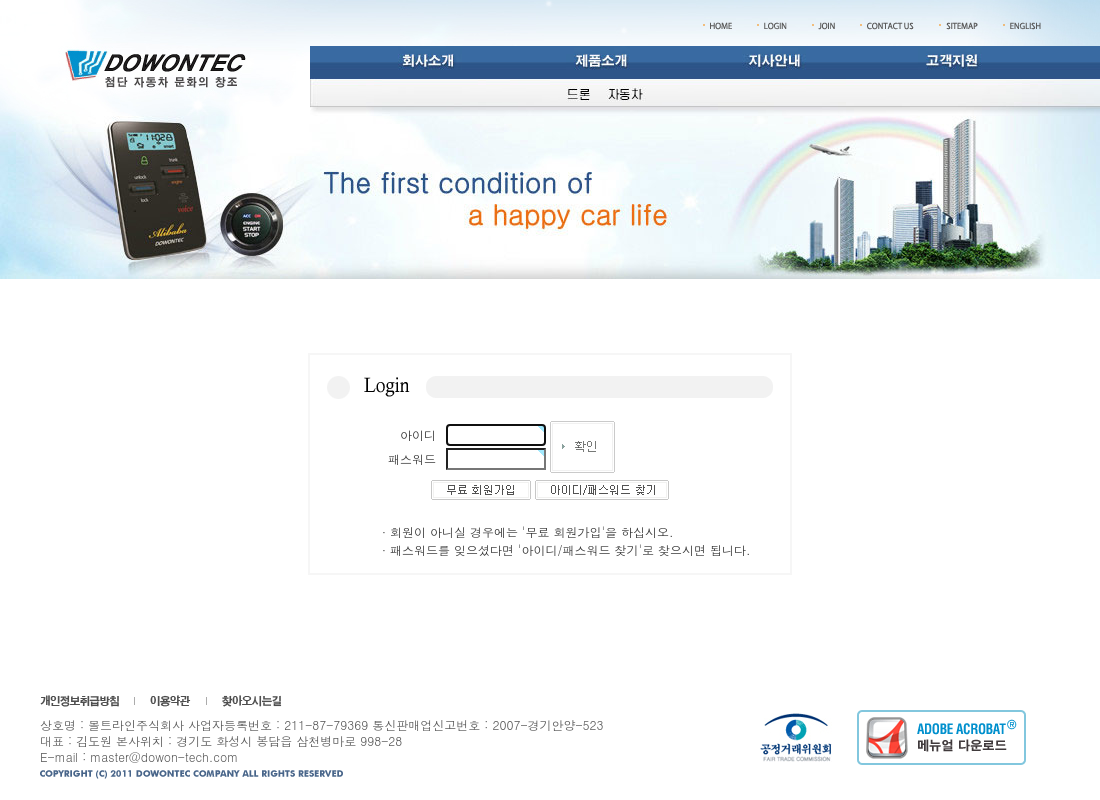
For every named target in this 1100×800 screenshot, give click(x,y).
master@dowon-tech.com (164, 756)
